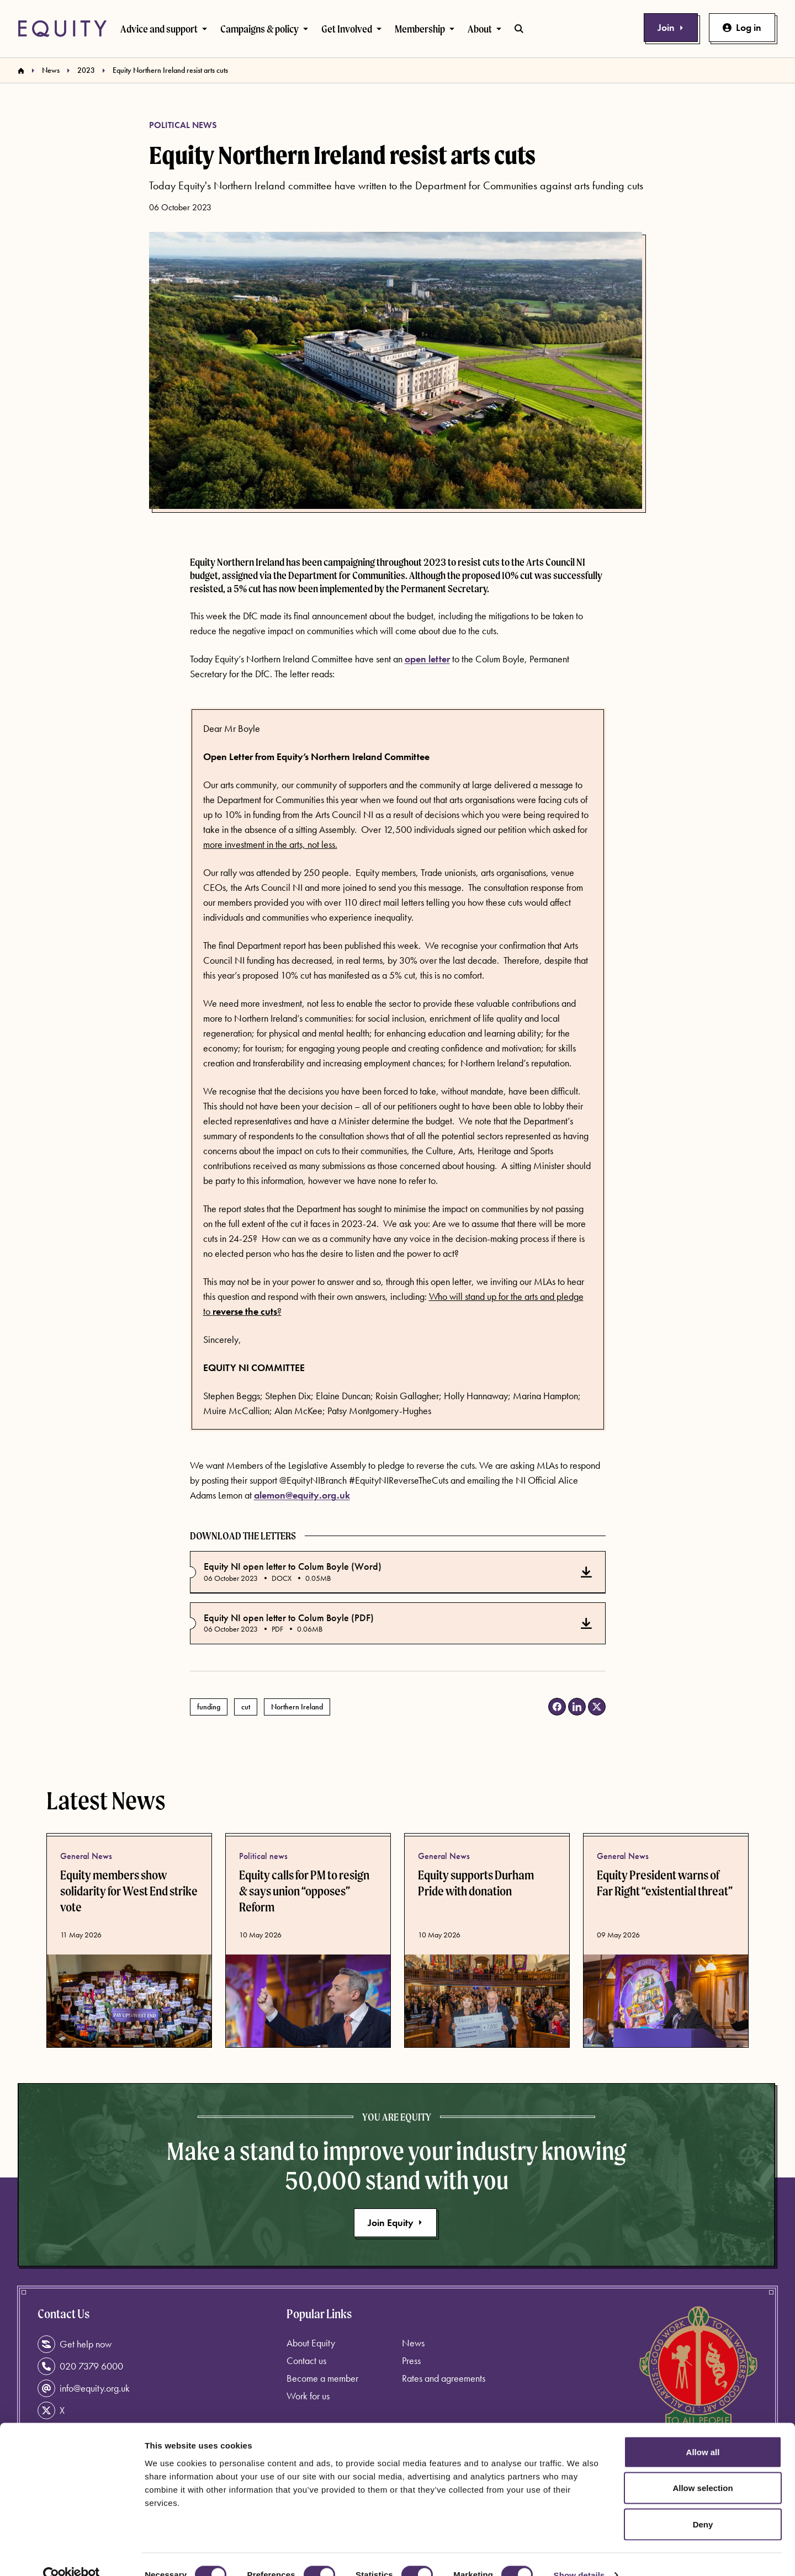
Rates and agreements (443, 2378)
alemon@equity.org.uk (302, 1495)
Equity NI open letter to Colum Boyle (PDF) (289, 1618)
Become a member (322, 2378)
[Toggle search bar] (519, 28)
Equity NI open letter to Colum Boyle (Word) (292, 1566)
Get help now (75, 2344)
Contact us (306, 2360)
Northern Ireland (297, 1707)
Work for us (308, 2395)
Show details (579, 2554)
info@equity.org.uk (84, 2388)
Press (411, 2360)
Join (671, 27)
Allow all (703, 2431)
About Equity (311, 2342)
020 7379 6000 (80, 2366)
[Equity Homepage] (62, 29)
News (51, 70)
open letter (427, 658)
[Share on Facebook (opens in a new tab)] (557, 1706)
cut (245, 1707)
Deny (703, 2503)
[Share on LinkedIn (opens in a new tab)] (577, 1706)
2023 (86, 70)
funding (208, 1707)
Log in (742, 27)
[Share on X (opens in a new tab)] (597, 1706)
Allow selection (702, 2467)
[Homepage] (21, 70)
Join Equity (395, 2222)
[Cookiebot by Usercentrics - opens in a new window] (71, 2554)
